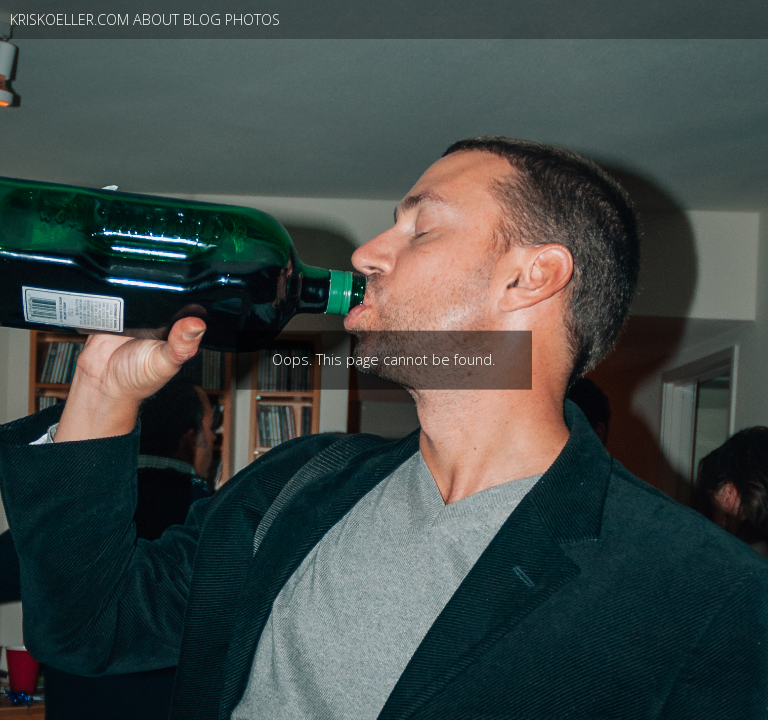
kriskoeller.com (69, 19)
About (156, 19)
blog (202, 19)
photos (252, 19)
